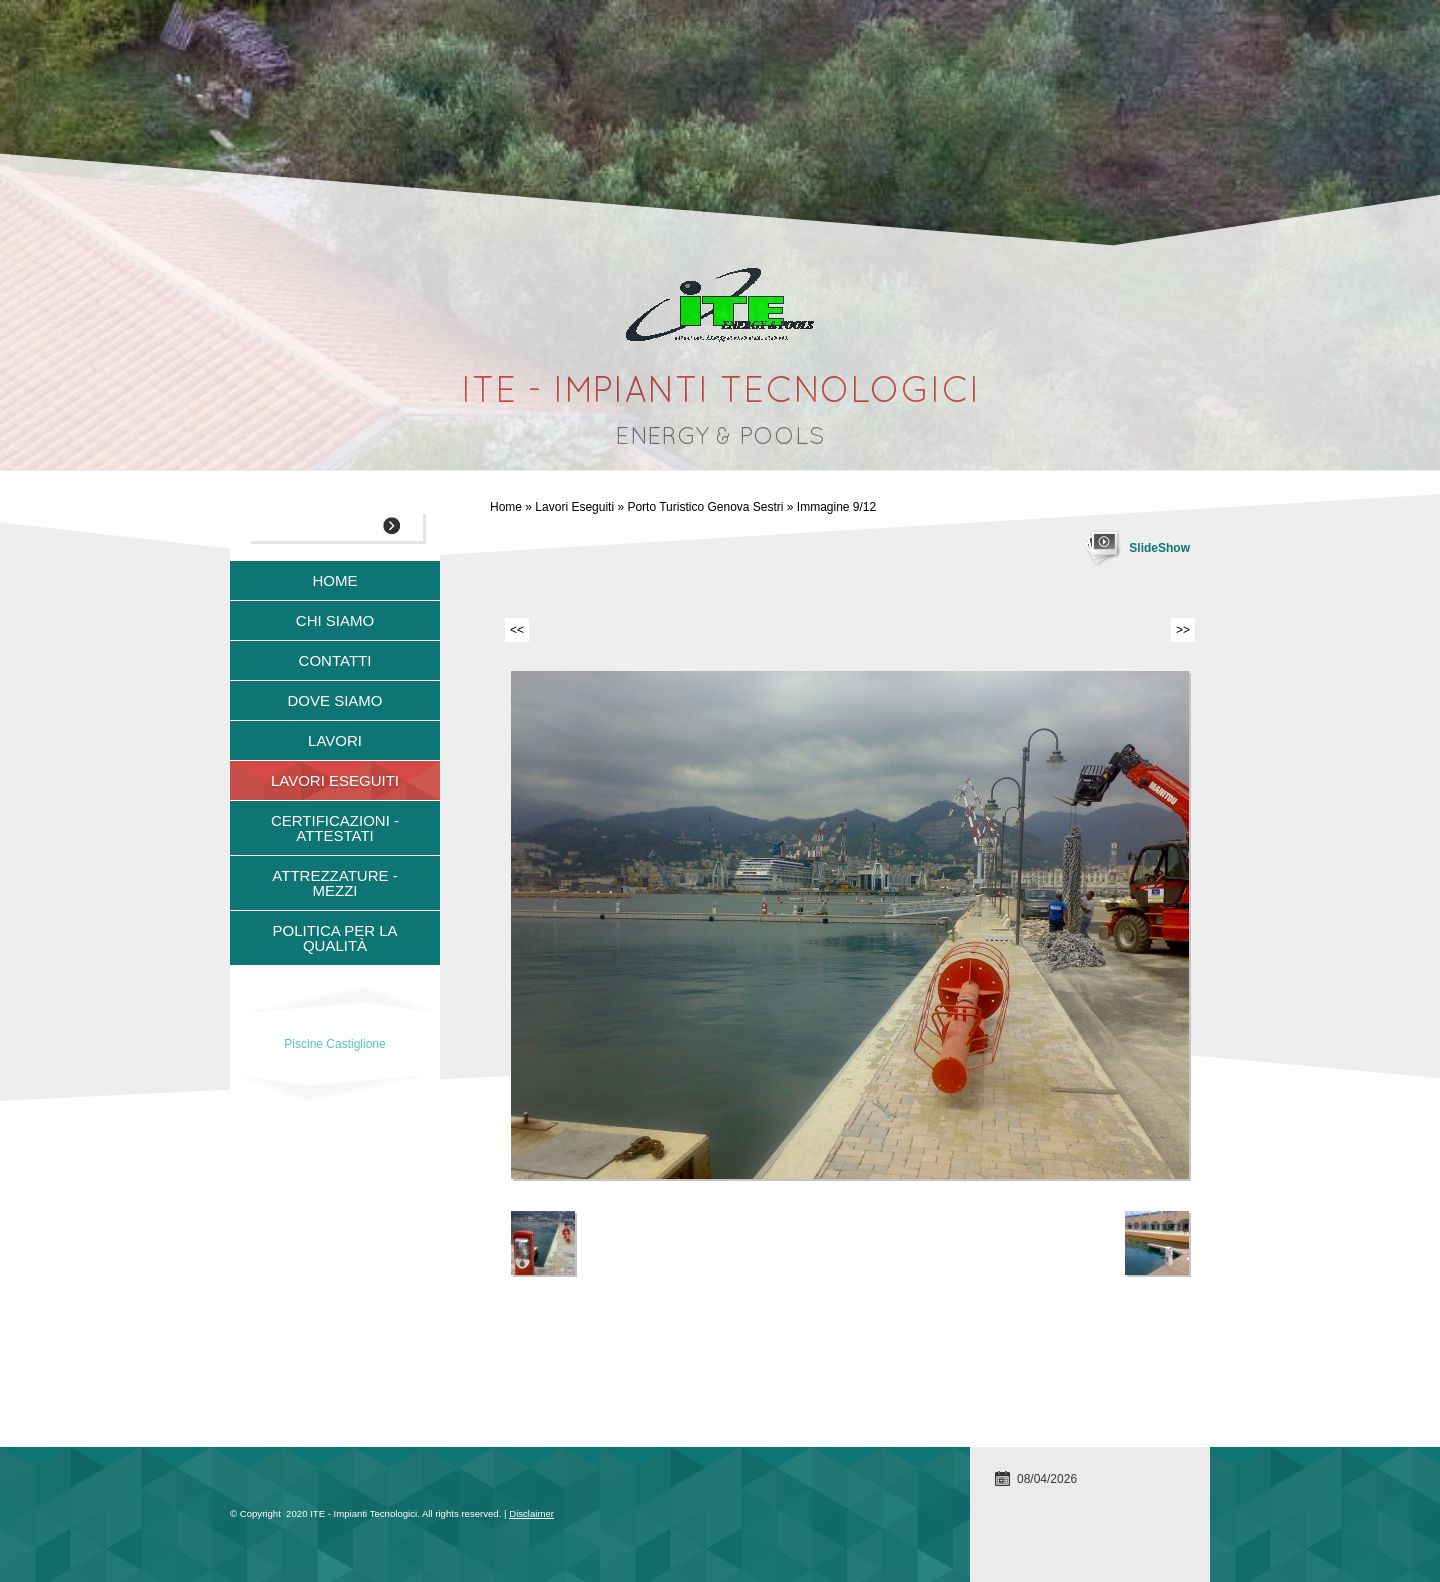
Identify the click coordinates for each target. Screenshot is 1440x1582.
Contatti (335, 660)
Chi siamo (335, 620)
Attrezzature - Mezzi (334, 883)
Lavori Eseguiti (574, 507)
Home (506, 507)
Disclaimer (531, 1513)
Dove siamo (334, 700)
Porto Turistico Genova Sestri (705, 507)
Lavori (335, 740)
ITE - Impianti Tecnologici (720, 393)
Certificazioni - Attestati (335, 828)
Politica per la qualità (334, 938)
